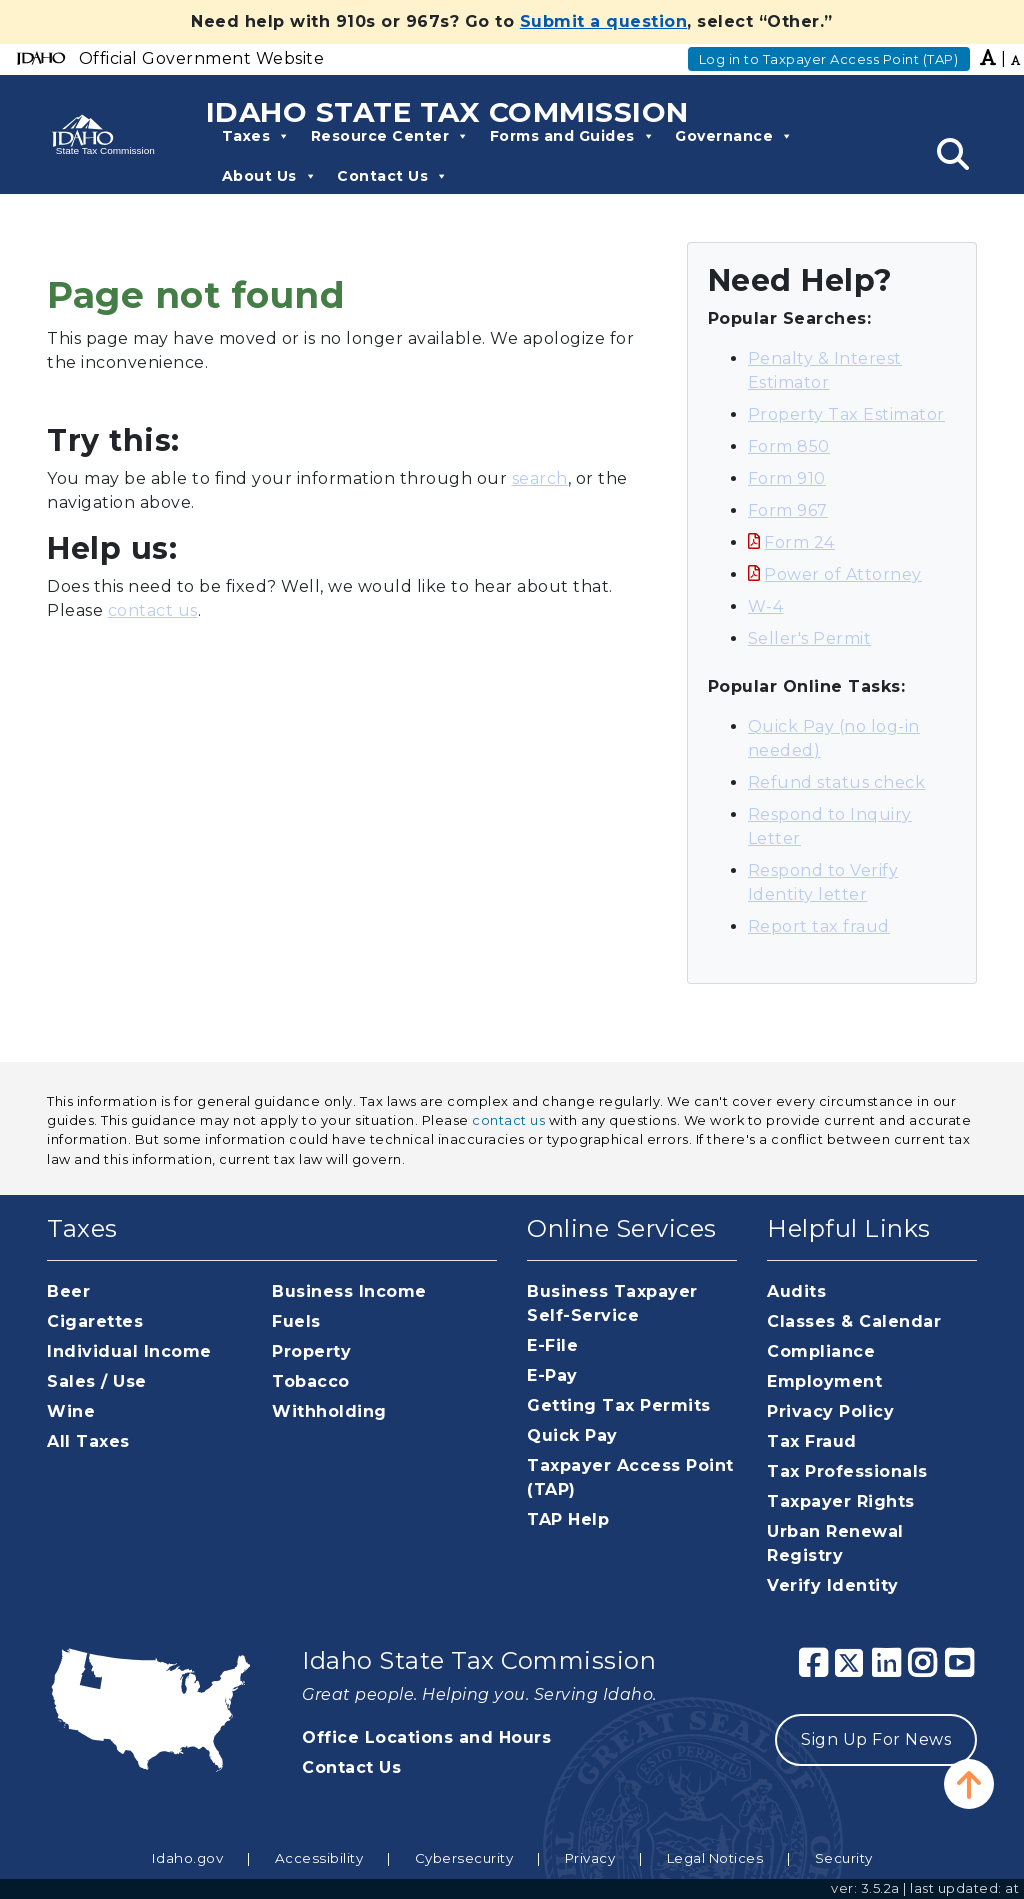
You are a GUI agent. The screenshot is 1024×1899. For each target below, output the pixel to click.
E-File (552, 1345)
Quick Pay (572, 1435)
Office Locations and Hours (426, 1737)
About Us (270, 176)
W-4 (766, 606)
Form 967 (788, 510)
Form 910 (787, 478)
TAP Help (568, 1519)
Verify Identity (833, 1585)
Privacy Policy (830, 1411)
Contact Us (393, 176)
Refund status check (837, 782)
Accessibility (319, 1858)
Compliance (821, 1351)
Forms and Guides (573, 136)
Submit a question (604, 21)
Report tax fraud (819, 926)
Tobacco (311, 1381)
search (540, 478)
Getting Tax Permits (619, 1405)
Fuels (296, 1321)
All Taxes (88, 1441)
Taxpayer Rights (841, 1501)
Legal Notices (715, 1858)
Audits (796, 1291)
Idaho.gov (188, 1858)
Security (844, 1858)
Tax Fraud (812, 1441)
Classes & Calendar (854, 1321)
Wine (71, 1411)
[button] (969, 1784)
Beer (68, 1291)
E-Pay (552, 1375)
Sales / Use (97, 1381)
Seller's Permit (810, 638)
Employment (824, 1381)
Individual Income (129, 1351)
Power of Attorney (843, 574)
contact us (153, 610)
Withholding (329, 1411)
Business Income (349, 1291)
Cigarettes (95, 1321)
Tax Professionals (847, 1471)
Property (311, 1351)
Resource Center (390, 136)
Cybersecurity (464, 1858)
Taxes (256, 136)
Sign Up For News (876, 1739)
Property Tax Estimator (846, 414)
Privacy (590, 1858)
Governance (734, 136)
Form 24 (799, 542)
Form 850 (789, 446)
